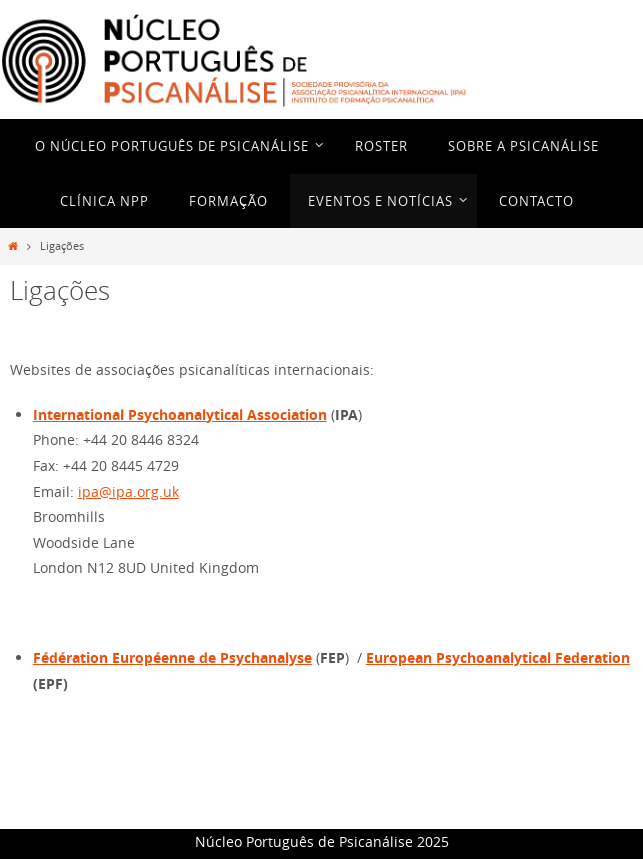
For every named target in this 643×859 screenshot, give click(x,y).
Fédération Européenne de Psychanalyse (172, 657)
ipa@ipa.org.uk (128, 491)
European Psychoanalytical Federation (498, 657)
